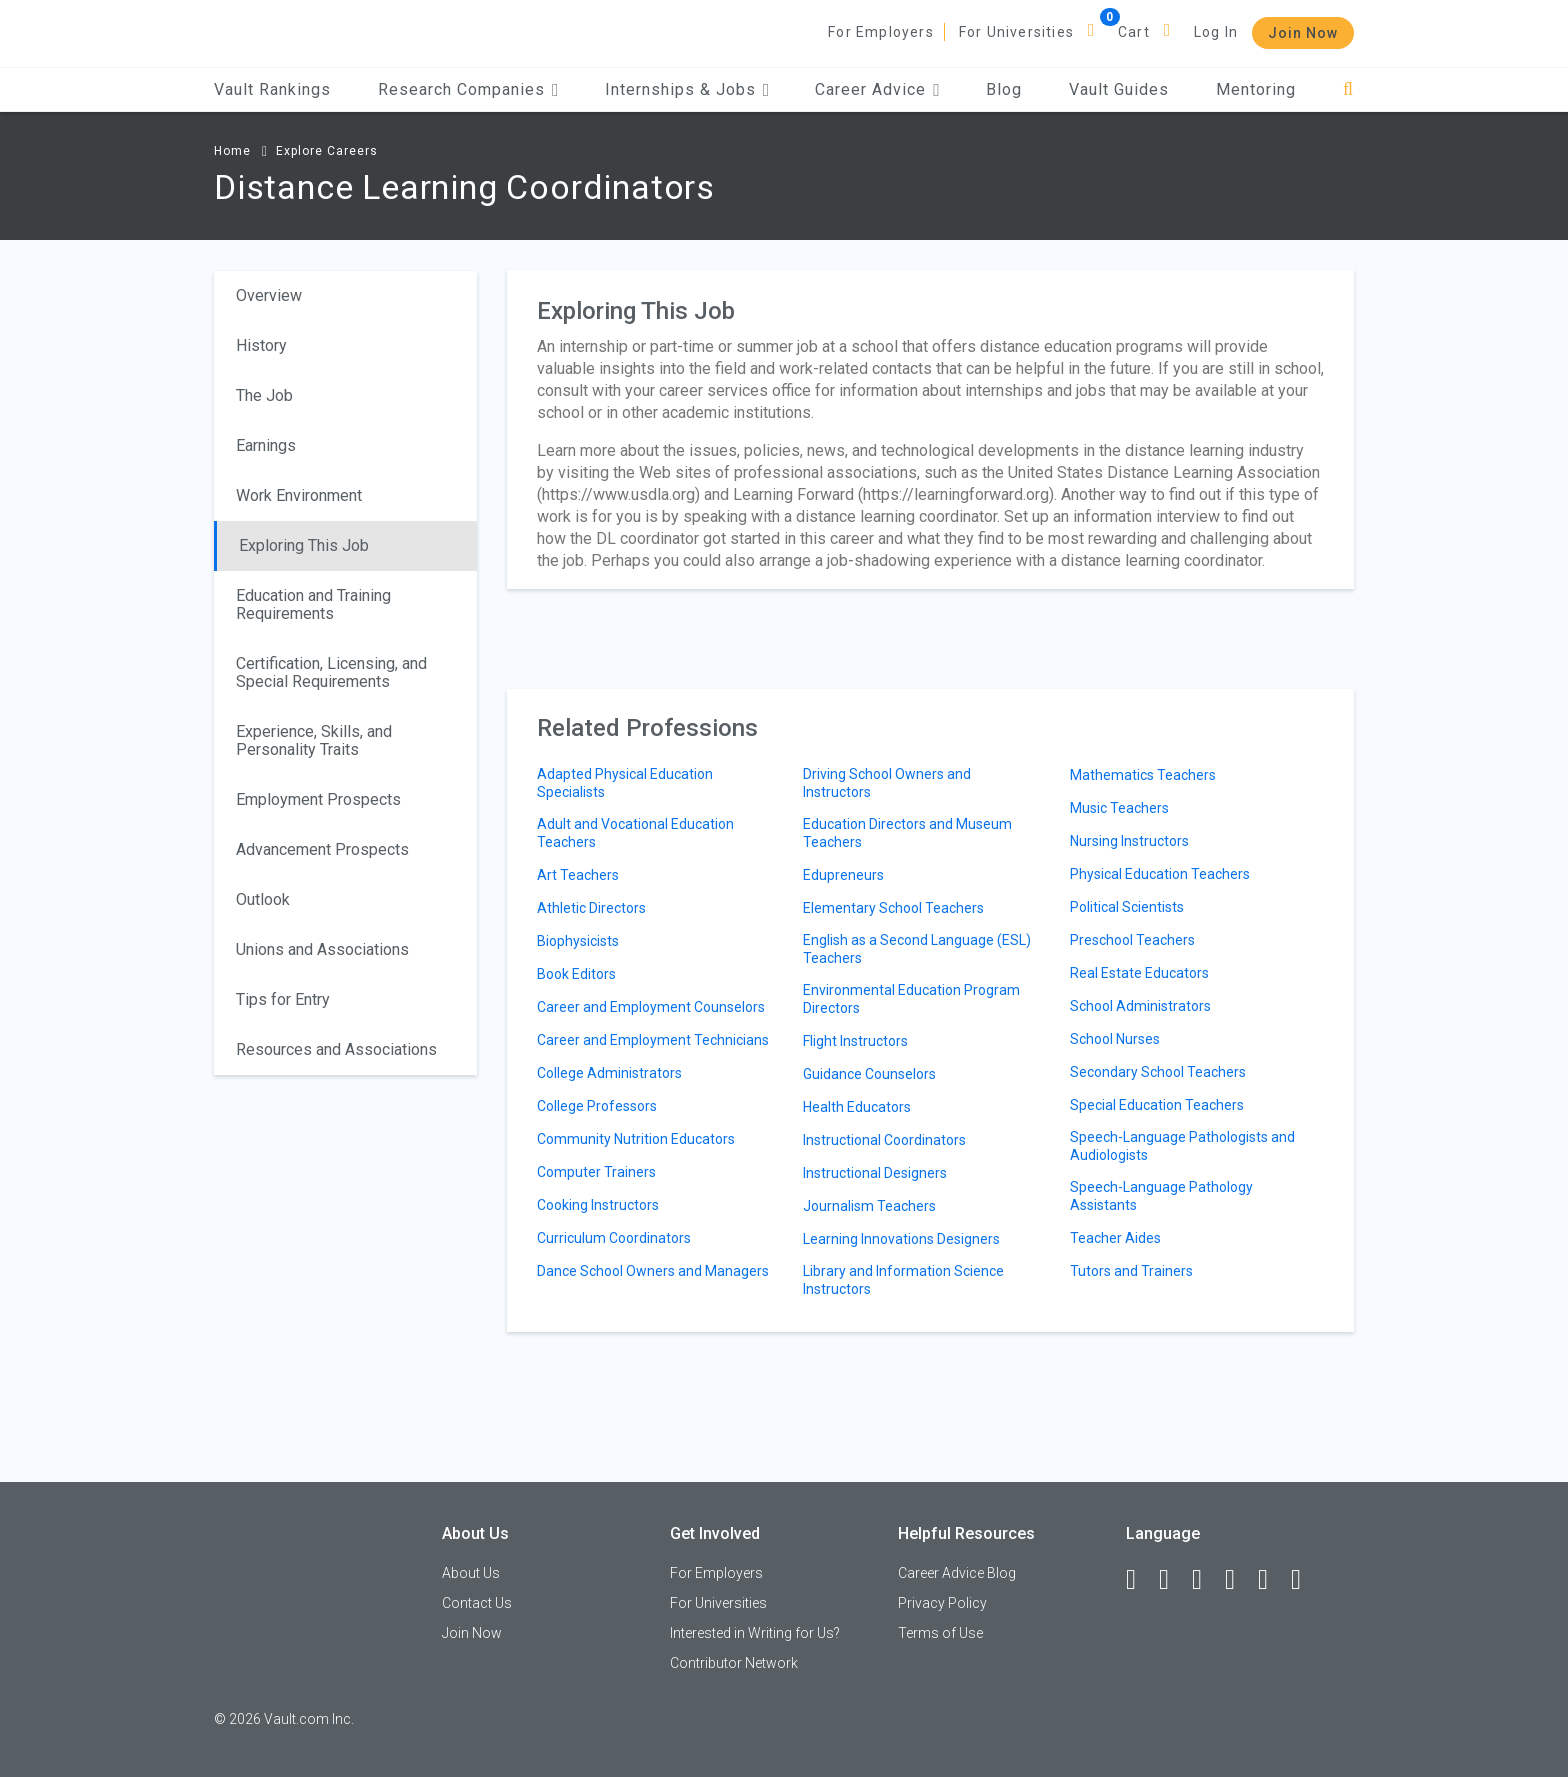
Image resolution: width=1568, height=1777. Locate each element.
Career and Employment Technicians (653, 1040)
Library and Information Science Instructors (903, 1280)
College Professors (597, 1106)
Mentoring (1256, 89)
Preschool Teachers (1132, 940)
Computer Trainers (596, 1172)
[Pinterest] (1272, 1580)
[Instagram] (1239, 1580)
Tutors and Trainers (1131, 1271)
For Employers (881, 32)
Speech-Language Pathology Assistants (1161, 1196)
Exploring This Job (304, 545)
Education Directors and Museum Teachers (907, 833)
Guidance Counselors (869, 1074)
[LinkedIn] (1173, 1580)
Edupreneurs (843, 875)
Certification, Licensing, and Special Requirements (331, 672)
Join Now (1303, 33)
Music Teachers (1119, 808)
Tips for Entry (283, 999)
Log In (1216, 32)
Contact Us (477, 1603)
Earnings (266, 445)
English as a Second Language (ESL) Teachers (917, 949)
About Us (471, 1573)
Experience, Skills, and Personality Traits (314, 740)
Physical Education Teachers (1160, 874)
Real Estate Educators (1139, 973)
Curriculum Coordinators (614, 1238)
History (261, 345)
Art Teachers (578, 875)
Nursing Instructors (1129, 841)
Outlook (263, 899)
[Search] (1348, 89)
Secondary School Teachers (1158, 1072)
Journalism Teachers (869, 1206)
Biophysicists (578, 941)
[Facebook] (1140, 1580)
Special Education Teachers (1157, 1105)
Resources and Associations (336, 1049)
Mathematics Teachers (1143, 775)
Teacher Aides (1115, 1238)
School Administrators (1140, 1006)
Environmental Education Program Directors (911, 999)
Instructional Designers (875, 1173)
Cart (1134, 32)
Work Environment (299, 495)
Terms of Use (940, 1633)
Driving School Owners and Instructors (887, 783)
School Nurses (1115, 1039)
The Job (264, 395)
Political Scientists (1127, 907)
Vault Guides (1119, 89)
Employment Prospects (318, 799)
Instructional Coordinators (884, 1140)
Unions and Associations (322, 949)
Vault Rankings (272, 89)
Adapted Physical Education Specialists (625, 783)
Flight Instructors (855, 1041)
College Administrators (609, 1073)
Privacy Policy (942, 1603)
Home (232, 151)
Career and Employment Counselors (651, 1007)
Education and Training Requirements (313, 604)
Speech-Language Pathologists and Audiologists (1182, 1146)
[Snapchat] (1305, 1580)
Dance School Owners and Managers (653, 1271)
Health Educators (857, 1107)
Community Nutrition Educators (636, 1139)
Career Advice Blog (957, 1573)
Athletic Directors (591, 908)
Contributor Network (734, 1663)
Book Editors (576, 974)
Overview (269, 295)
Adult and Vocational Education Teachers (635, 833)
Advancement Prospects (322, 849)
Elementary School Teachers (893, 908)
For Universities (1016, 32)
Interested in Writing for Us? (755, 1633)
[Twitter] (1206, 1580)
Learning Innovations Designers (901, 1239)
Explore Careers (327, 151)
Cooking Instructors (598, 1205)
